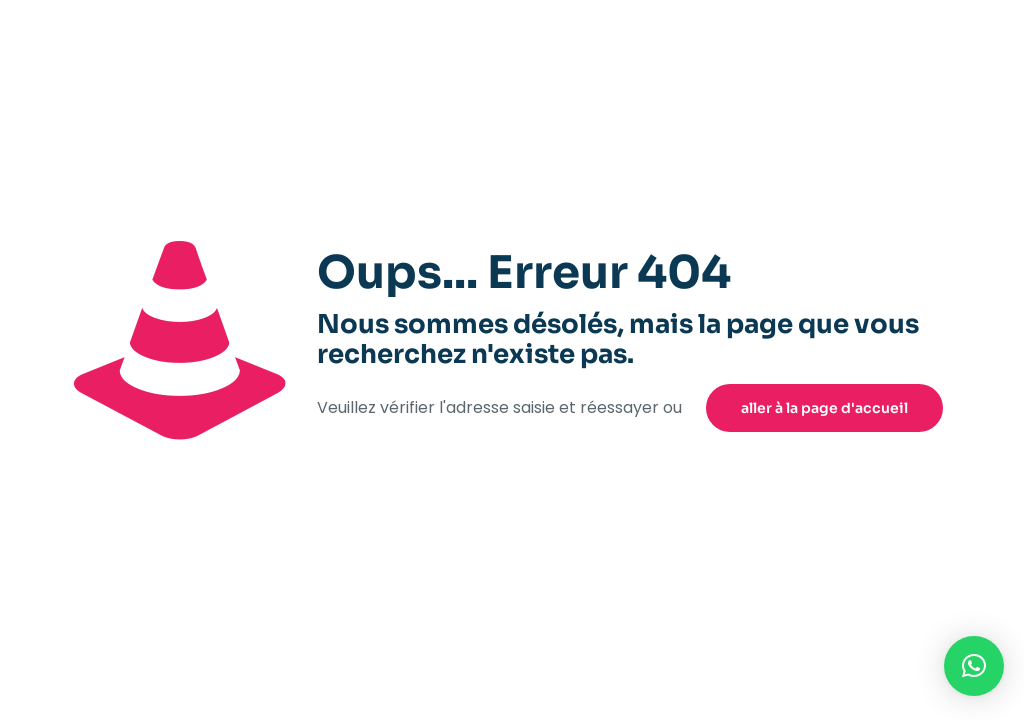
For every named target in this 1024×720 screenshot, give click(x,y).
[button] (974, 666)
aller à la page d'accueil (824, 408)
